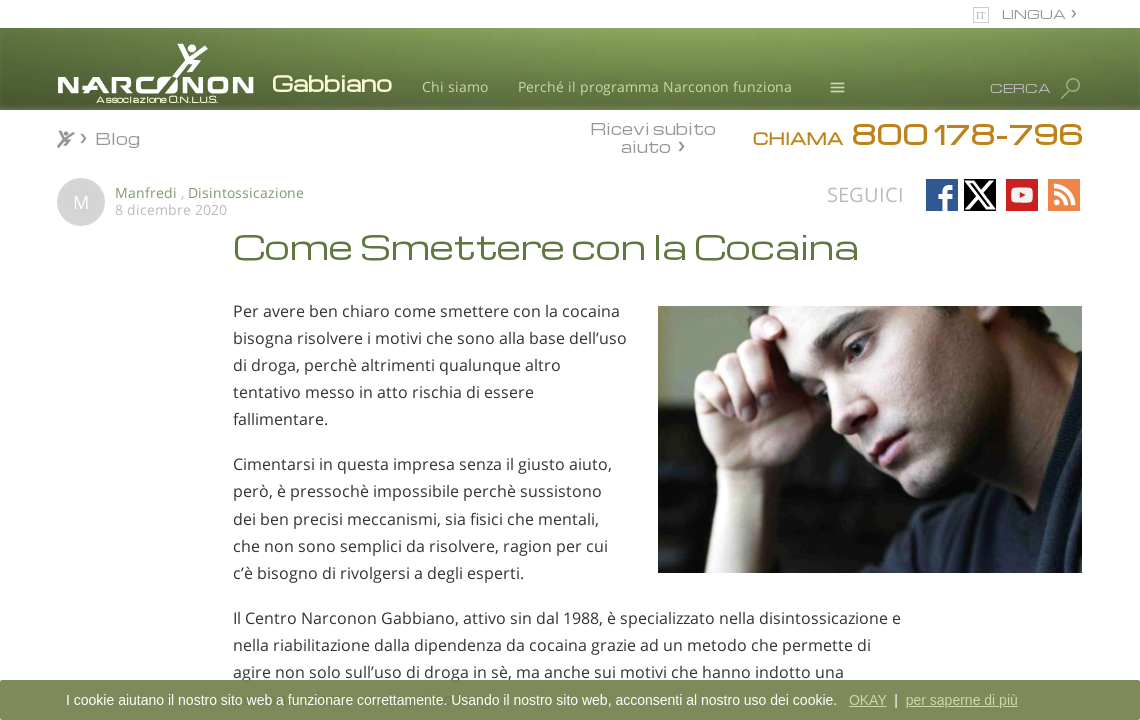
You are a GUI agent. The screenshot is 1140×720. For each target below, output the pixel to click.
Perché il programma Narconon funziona (655, 86)
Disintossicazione (246, 192)
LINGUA (1034, 13)
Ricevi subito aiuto (653, 137)
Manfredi (146, 192)
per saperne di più (962, 700)
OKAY (868, 700)
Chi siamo (455, 86)
